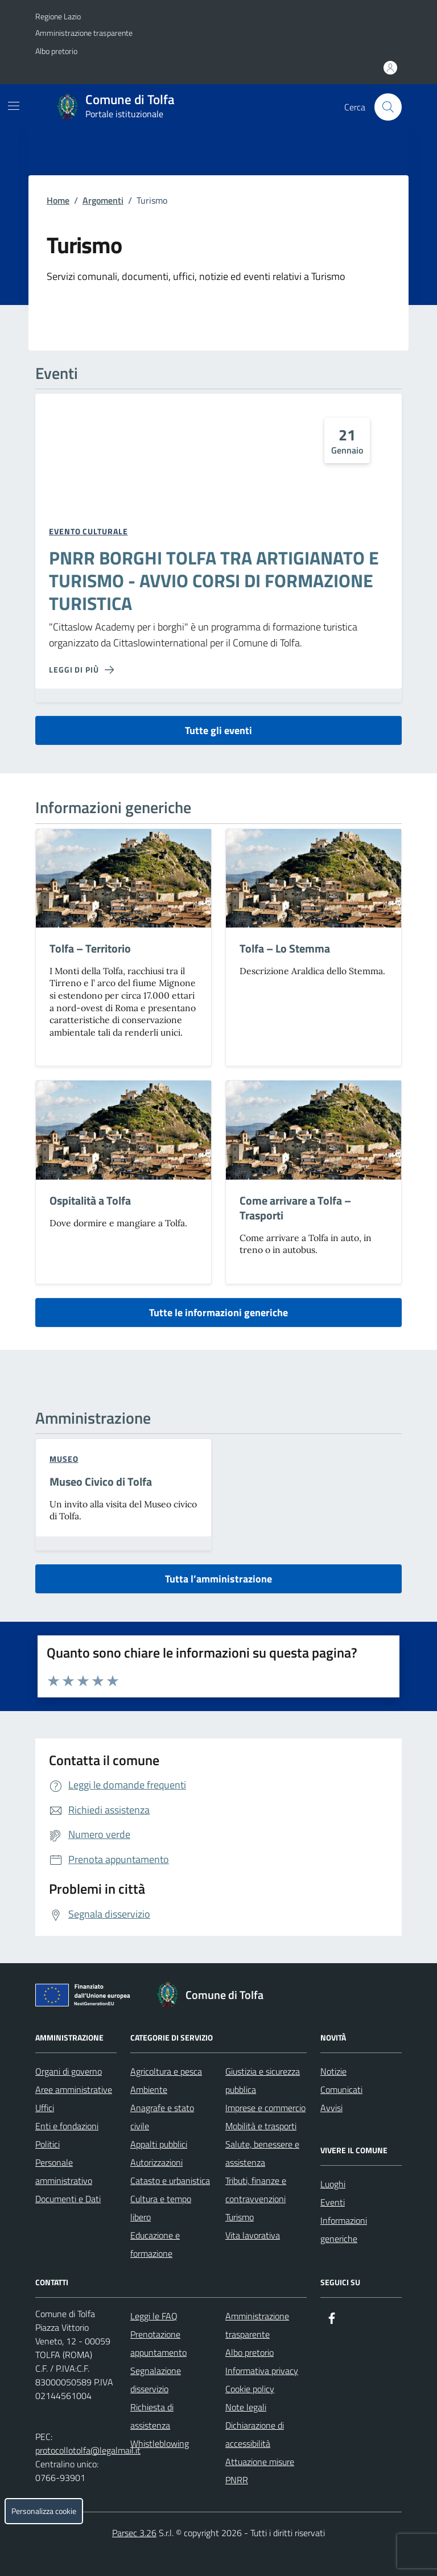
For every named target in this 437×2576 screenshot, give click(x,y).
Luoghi (332, 2184)
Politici (47, 2144)
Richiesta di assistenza (152, 2416)
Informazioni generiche (343, 2229)
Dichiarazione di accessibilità (254, 2434)
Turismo (239, 2217)
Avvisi (331, 2108)
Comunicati (341, 2089)
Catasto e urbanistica (170, 2180)
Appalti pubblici (158, 2144)
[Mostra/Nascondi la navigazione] (13, 106)
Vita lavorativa (252, 2235)
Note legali (245, 2407)
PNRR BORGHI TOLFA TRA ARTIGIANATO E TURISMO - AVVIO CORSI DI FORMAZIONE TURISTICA (214, 581)
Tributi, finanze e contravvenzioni (255, 2190)
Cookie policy (249, 2389)
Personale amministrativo (63, 2171)
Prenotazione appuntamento (158, 2343)
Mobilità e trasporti (260, 2126)
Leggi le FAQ (154, 2316)
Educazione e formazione (155, 2244)
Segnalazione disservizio (155, 2380)
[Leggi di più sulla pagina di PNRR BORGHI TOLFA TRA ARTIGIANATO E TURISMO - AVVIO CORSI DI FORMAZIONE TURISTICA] (81, 670)
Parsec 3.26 (134, 2533)
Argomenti (103, 200)
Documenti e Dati (68, 2199)
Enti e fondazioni (66, 2126)
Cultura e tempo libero (160, 2208)
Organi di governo (68, 2071)
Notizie (333, 2071)
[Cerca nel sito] (388, 107)
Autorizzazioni (156, 2162)
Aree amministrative (73, 2089)
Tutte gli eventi (218, 730)
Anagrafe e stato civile (162, 2117)
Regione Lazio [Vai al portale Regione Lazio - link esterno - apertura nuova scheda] (58, 16)
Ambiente (148, 2089)
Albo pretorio (56, 51)
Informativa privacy (261, 2370)
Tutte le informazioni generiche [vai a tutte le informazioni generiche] (218, 1312)
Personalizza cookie (43, 2511)
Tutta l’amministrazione (218, 1578)
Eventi (332, 2202)
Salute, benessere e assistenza (262, 2153)
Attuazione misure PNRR (259, 2471)
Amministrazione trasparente (84, 33)
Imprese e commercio (265, 2108)
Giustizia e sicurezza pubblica (262, 2080)
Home (58, 200)
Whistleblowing (159, 2443)
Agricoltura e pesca (166, 2071)
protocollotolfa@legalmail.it (88, 2450)
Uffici (44, 2108)
